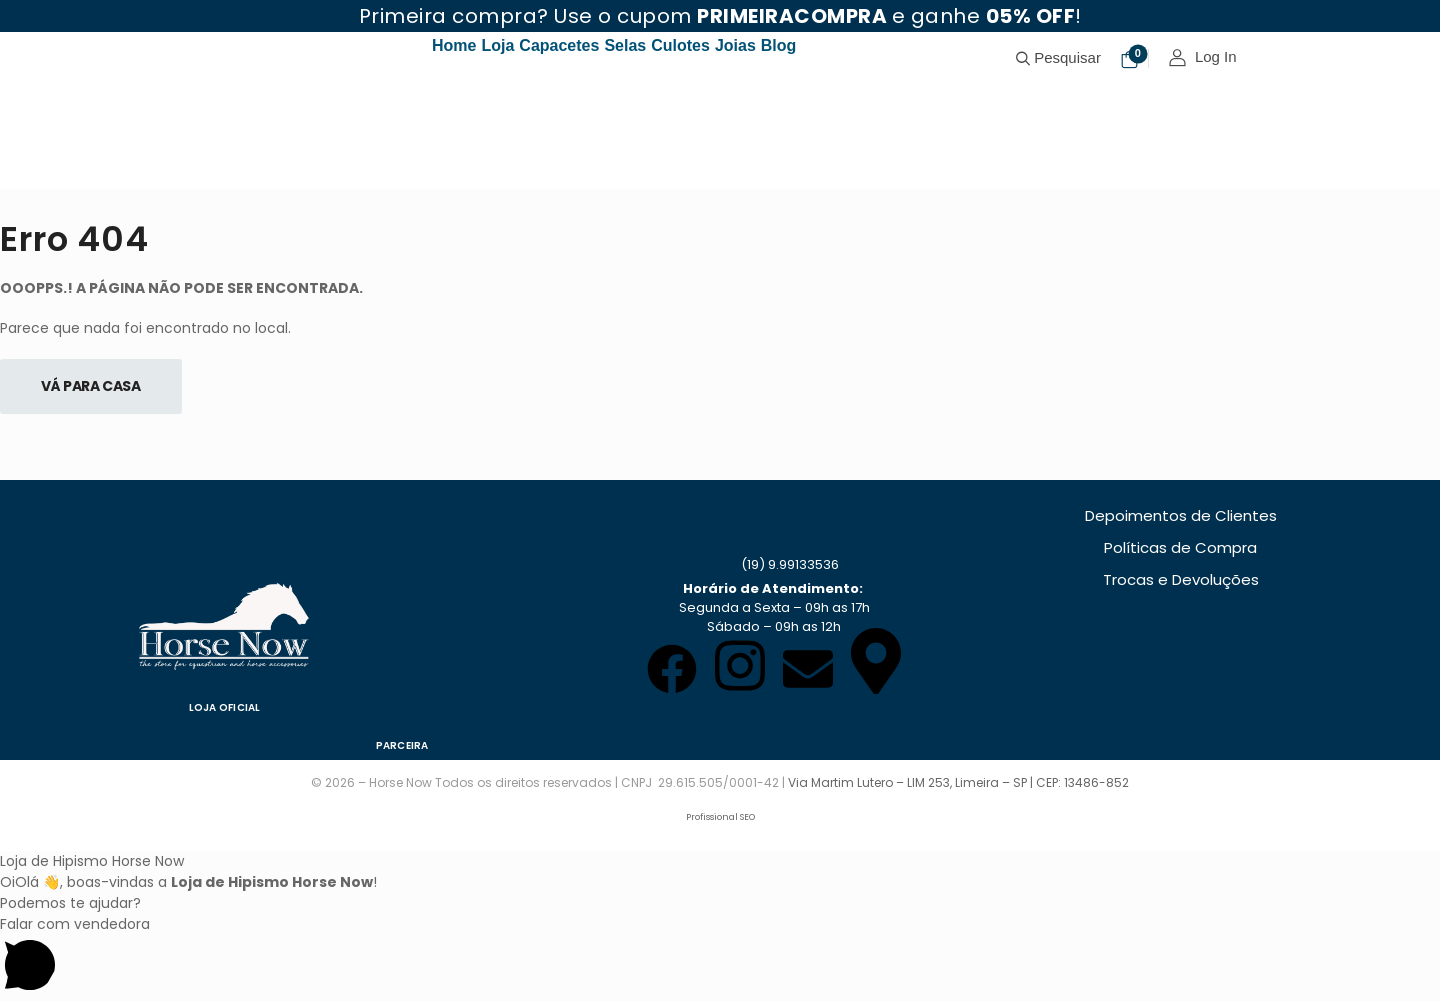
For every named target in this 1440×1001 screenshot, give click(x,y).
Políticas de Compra (1180, 547)
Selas (625, 45)
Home (454, 45)
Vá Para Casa (91, 386)
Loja (497, 45)
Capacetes (559, 45)
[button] (720, 957)
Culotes (680, 45)
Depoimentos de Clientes (1181, 515)
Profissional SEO (720, 817)
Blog (779, 45)
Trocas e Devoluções (1181, 579)
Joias (735, 45)
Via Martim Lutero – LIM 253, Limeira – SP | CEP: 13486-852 (958, 782)
